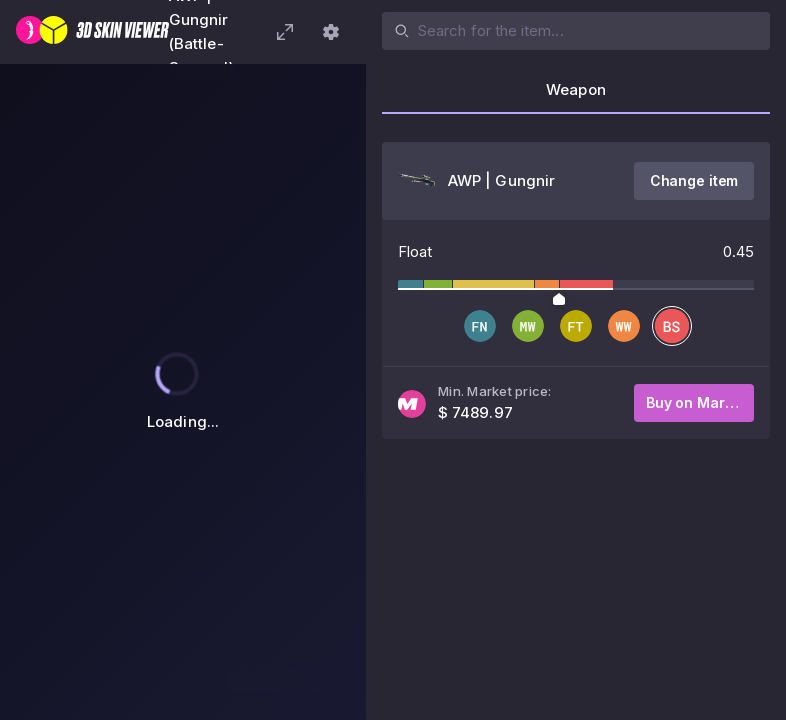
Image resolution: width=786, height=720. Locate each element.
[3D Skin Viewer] (92, 32)
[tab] (576, 96)
